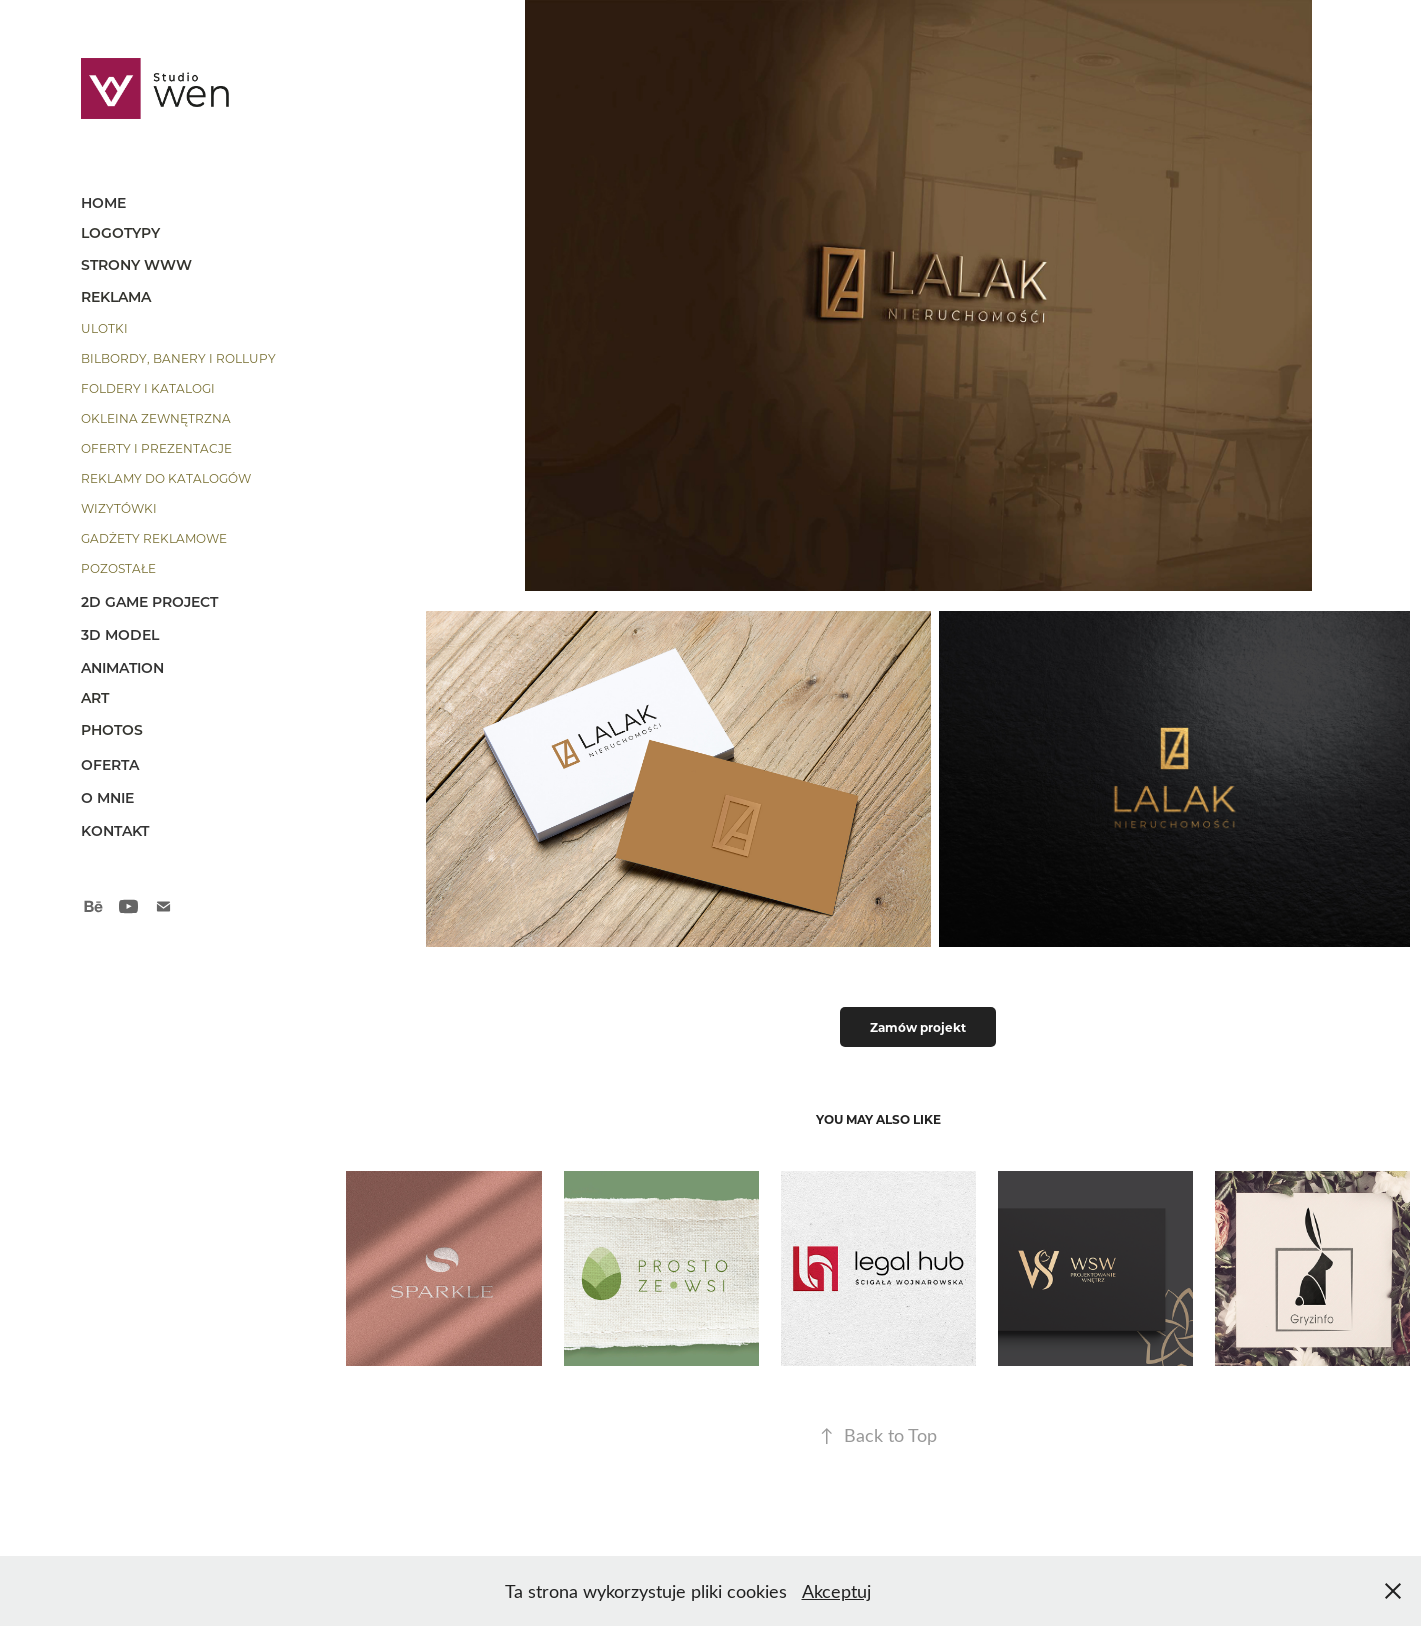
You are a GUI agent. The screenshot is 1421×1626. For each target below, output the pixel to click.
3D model (120, 634)
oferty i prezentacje (156, 448)
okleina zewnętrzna (156, 418)
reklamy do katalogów (166, 478)
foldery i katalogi (148, 388)
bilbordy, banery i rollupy (178, 358)
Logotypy (120, 232)
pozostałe (118, 568)
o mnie (107, 797)
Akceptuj (836, 1591)
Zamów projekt (918, 1027)
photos (112, 729)
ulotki (104, 328)
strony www (136, 264)
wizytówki (119, 508)
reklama (116, 296)
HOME (103, 202)
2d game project (149, 601)
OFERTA (110, 764)
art (95, 697)
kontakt (115, 830)
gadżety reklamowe (154, 538)
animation (122, 667)
